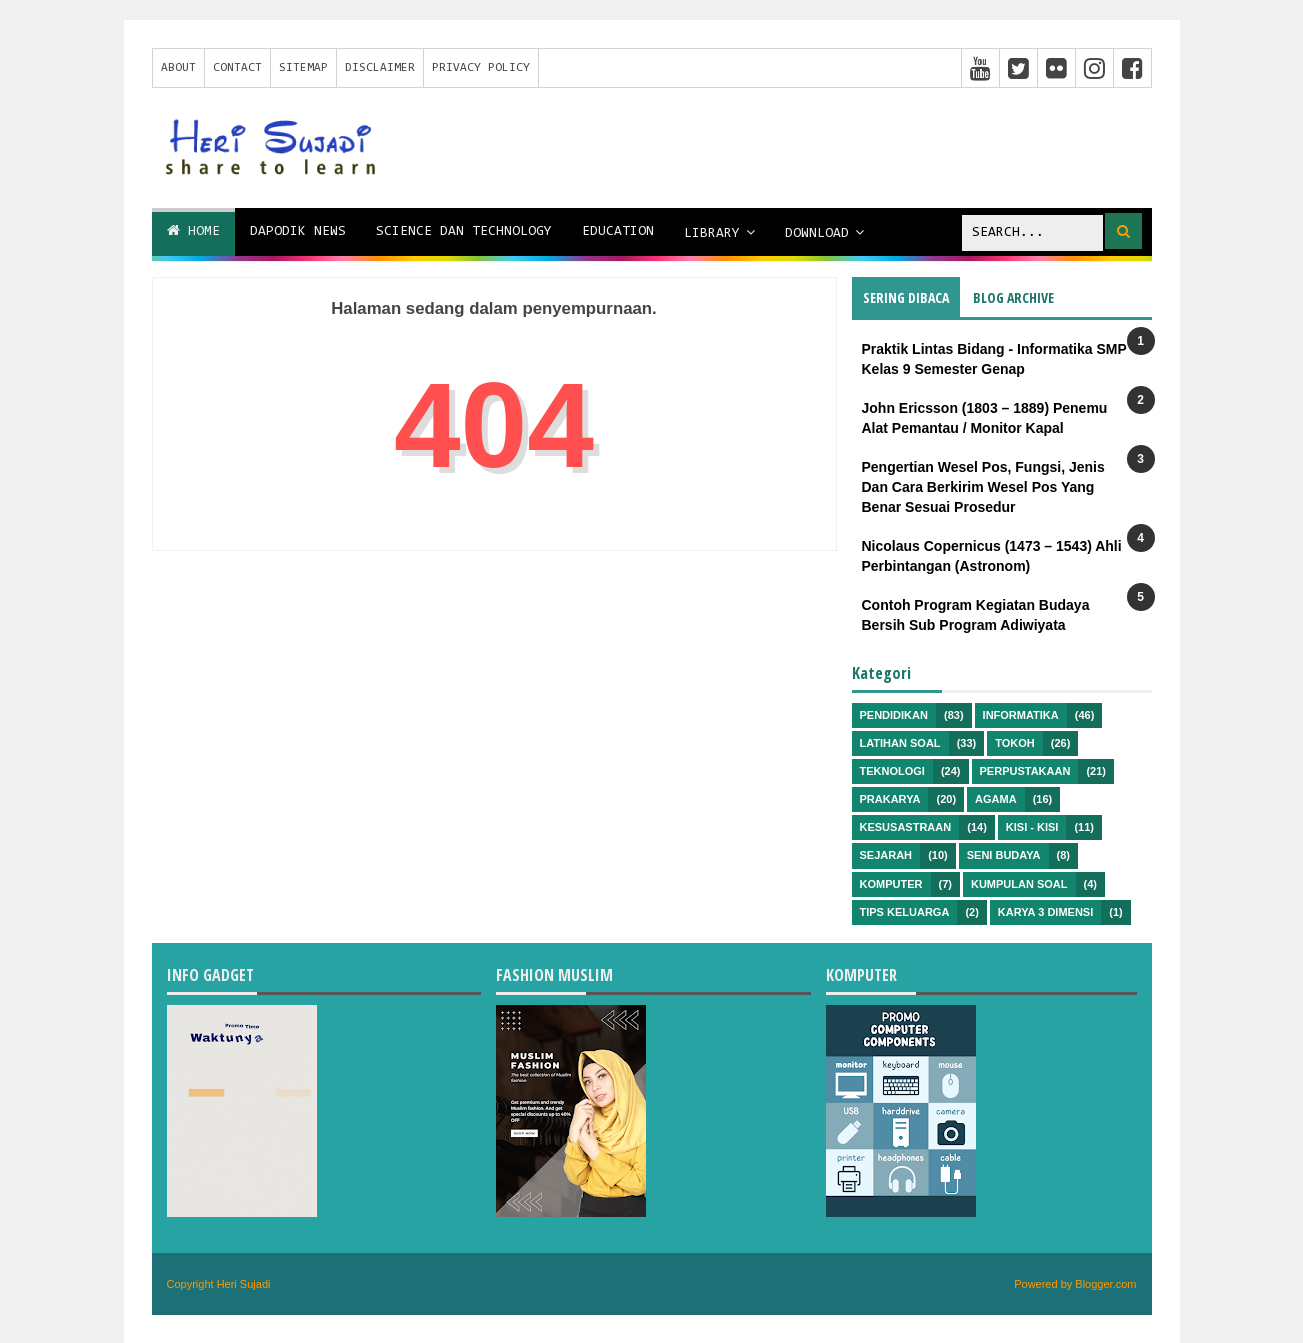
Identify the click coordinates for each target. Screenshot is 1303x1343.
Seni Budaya (1004, 855)
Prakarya (890, 799)
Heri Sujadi (244, 1284)
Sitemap (303, 68)
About (178, 68)
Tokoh (1015, 743)
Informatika (1021, 715)
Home (193, 231)
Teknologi (892, 771)
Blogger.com (1105, 1284)
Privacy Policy (481, 68)
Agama (996, 799)
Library (712, 234)
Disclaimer (380, 68)
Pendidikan (894, 715)
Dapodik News (298, 232)
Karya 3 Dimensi (1045, 912)
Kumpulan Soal (1019, 884)
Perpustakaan (1025, 771)
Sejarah (886, 855)
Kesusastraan (906, 827)
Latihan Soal (900, 743)
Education (618, 232)
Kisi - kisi (1032, 827)
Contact (237, 68)
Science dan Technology (464, 232)
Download (817, 234)
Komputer (891, 884)
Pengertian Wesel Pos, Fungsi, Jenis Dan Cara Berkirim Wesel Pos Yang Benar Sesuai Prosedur (983, 486)
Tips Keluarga (905, 912)
